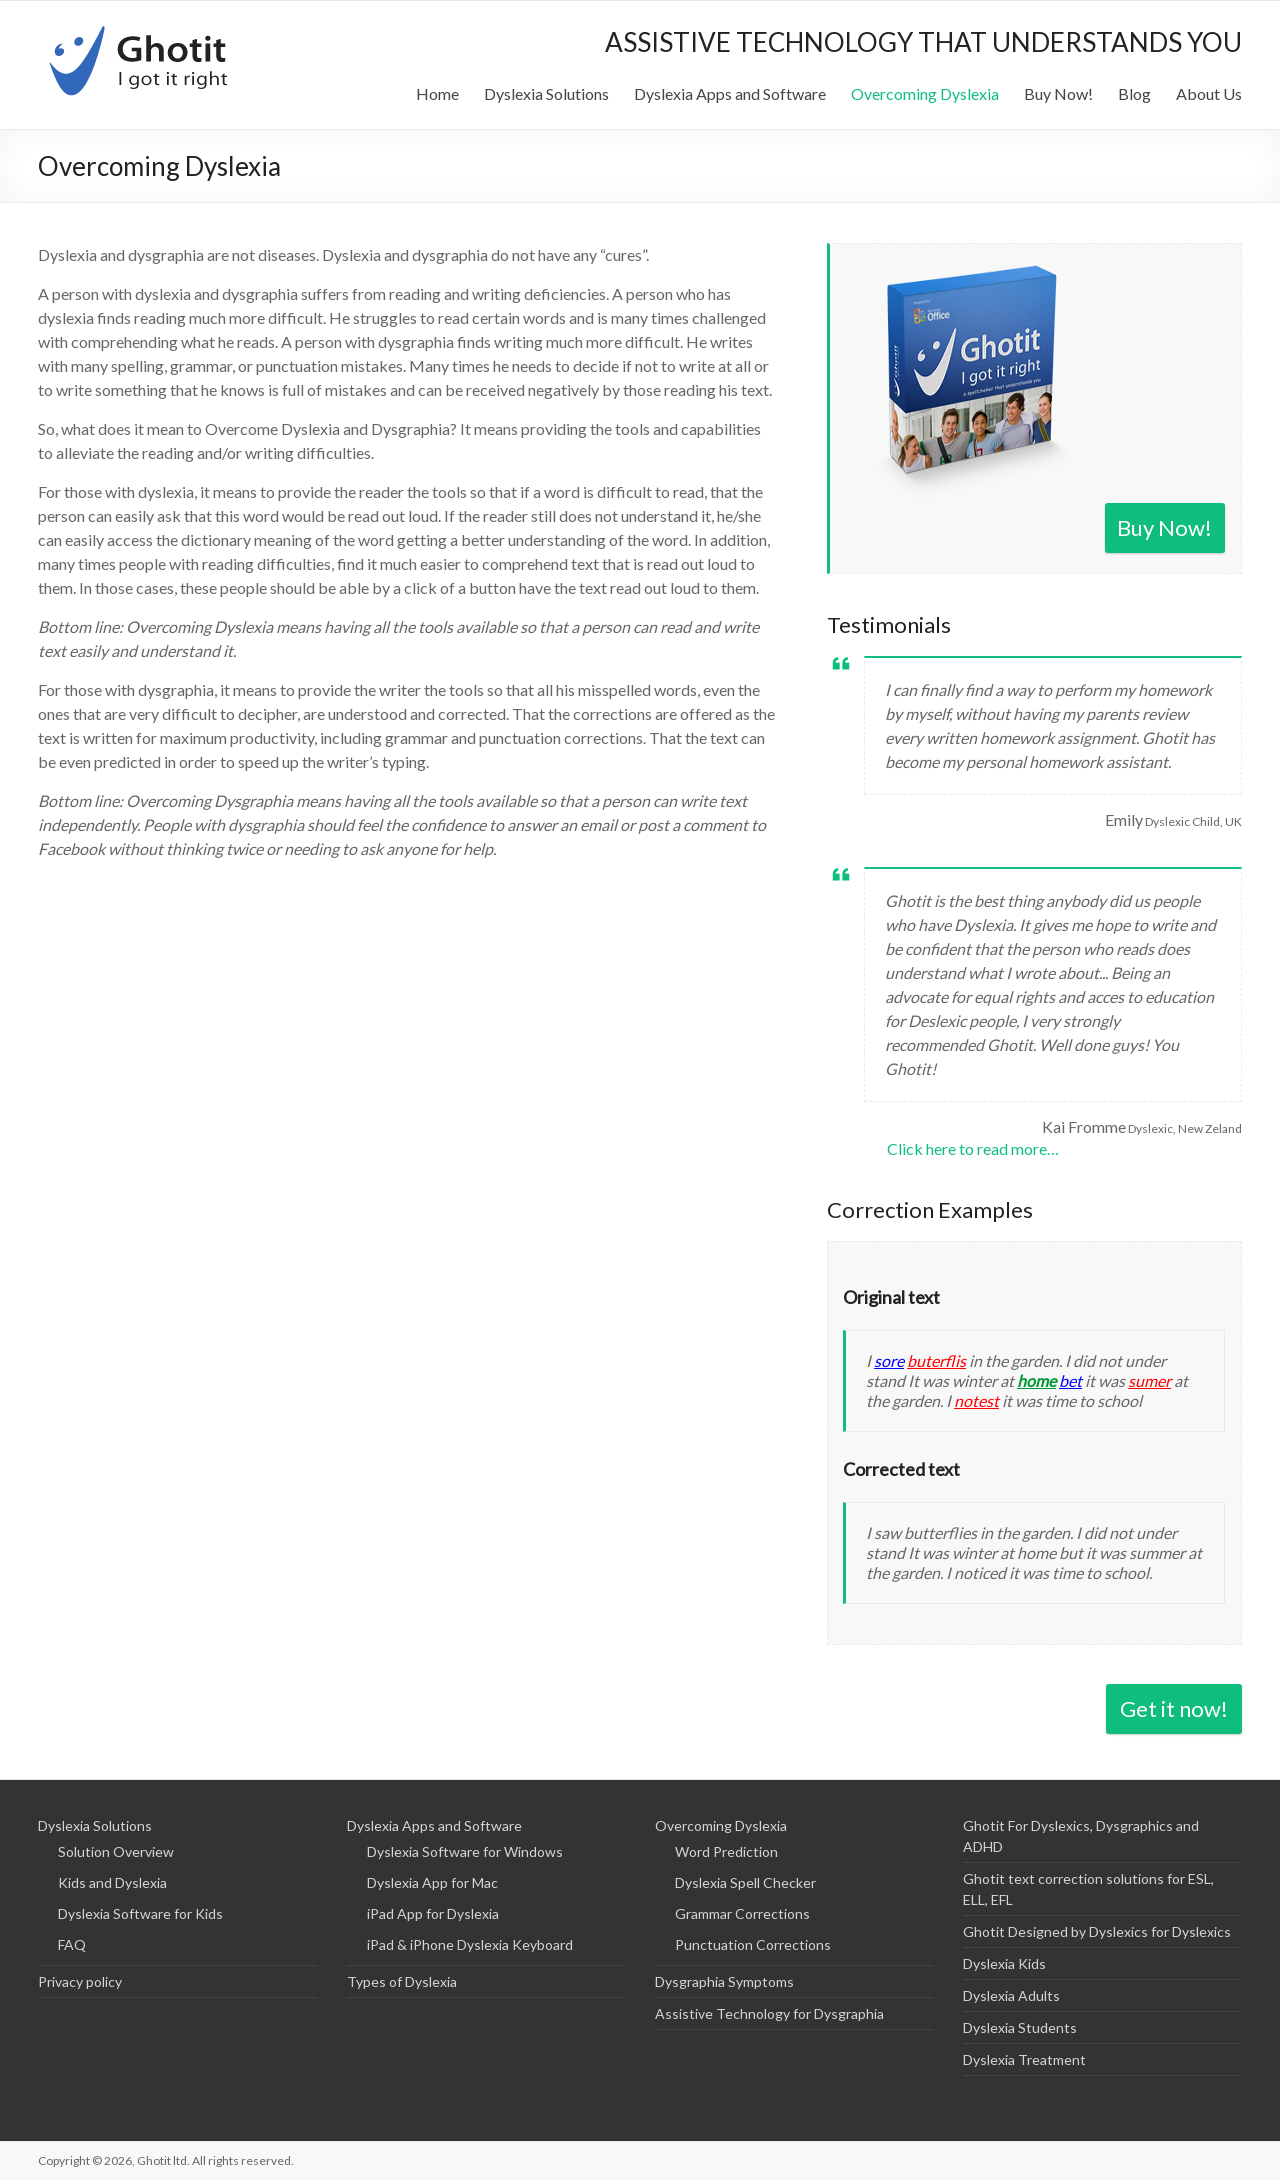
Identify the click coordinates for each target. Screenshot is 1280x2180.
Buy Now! (1058, 93)
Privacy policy (80, 1981)
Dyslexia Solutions (546, 93)
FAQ (72, 1944)
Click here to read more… (973, 1148)
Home (437, 93)
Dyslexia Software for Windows (465, 1851)
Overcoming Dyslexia (925, 93)
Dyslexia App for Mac (432, 1882)
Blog (1134, 93)
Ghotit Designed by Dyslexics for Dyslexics (1097, 1931)
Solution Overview (116, 1851)
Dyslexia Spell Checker (745, 1882)
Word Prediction (726, 1851)
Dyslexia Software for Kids (140, 1913)
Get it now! (1174, 1708)
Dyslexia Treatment (1024, 2059)
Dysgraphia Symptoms (724, 1981)
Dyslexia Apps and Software (730, 93)
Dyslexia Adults (1011, 1995)
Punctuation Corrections (753, 1944)
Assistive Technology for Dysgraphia (769, 2013)
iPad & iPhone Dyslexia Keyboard (470, 1944)
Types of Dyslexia (402, 1981)
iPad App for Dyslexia (433, 1913)
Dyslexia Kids (1004, 1963)
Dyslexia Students (1020, 2027)
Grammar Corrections (742, 1913)
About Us (1209, 93)
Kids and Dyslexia (112, 1882)
